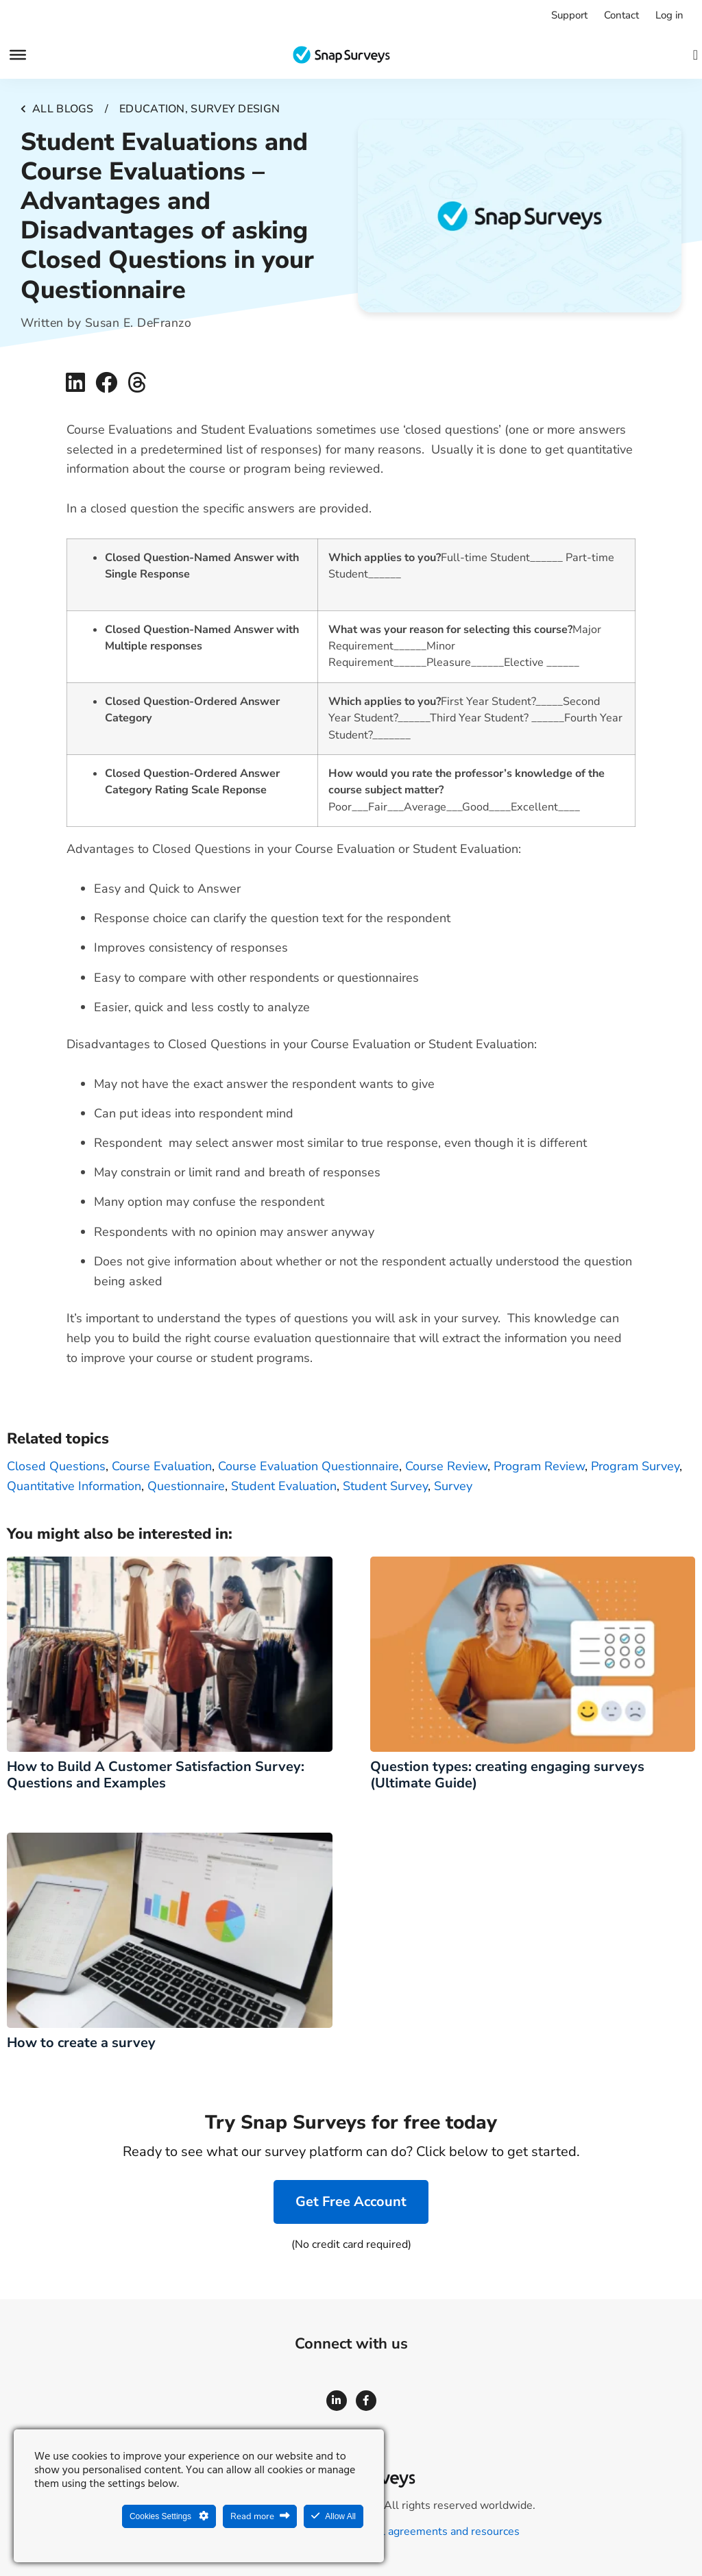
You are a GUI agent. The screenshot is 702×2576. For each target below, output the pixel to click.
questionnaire (186, 1486)
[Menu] (18, 55)
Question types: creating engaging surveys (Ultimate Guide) (507, 1774)
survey (453, 1486)
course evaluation (162, 1466)
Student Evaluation (284, 1486)
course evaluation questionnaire (308, 1466)
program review (539, 1466)
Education (152, 108)
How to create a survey (84, 2042)
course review (446, 1466)
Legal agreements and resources (439, 2531)
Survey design (235, 108)
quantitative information (74, 1486)
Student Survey (385, 1486)
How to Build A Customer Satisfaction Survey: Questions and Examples (155, 1774)
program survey (635, 1466)
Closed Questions (56, 1466)
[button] (75, 382)
